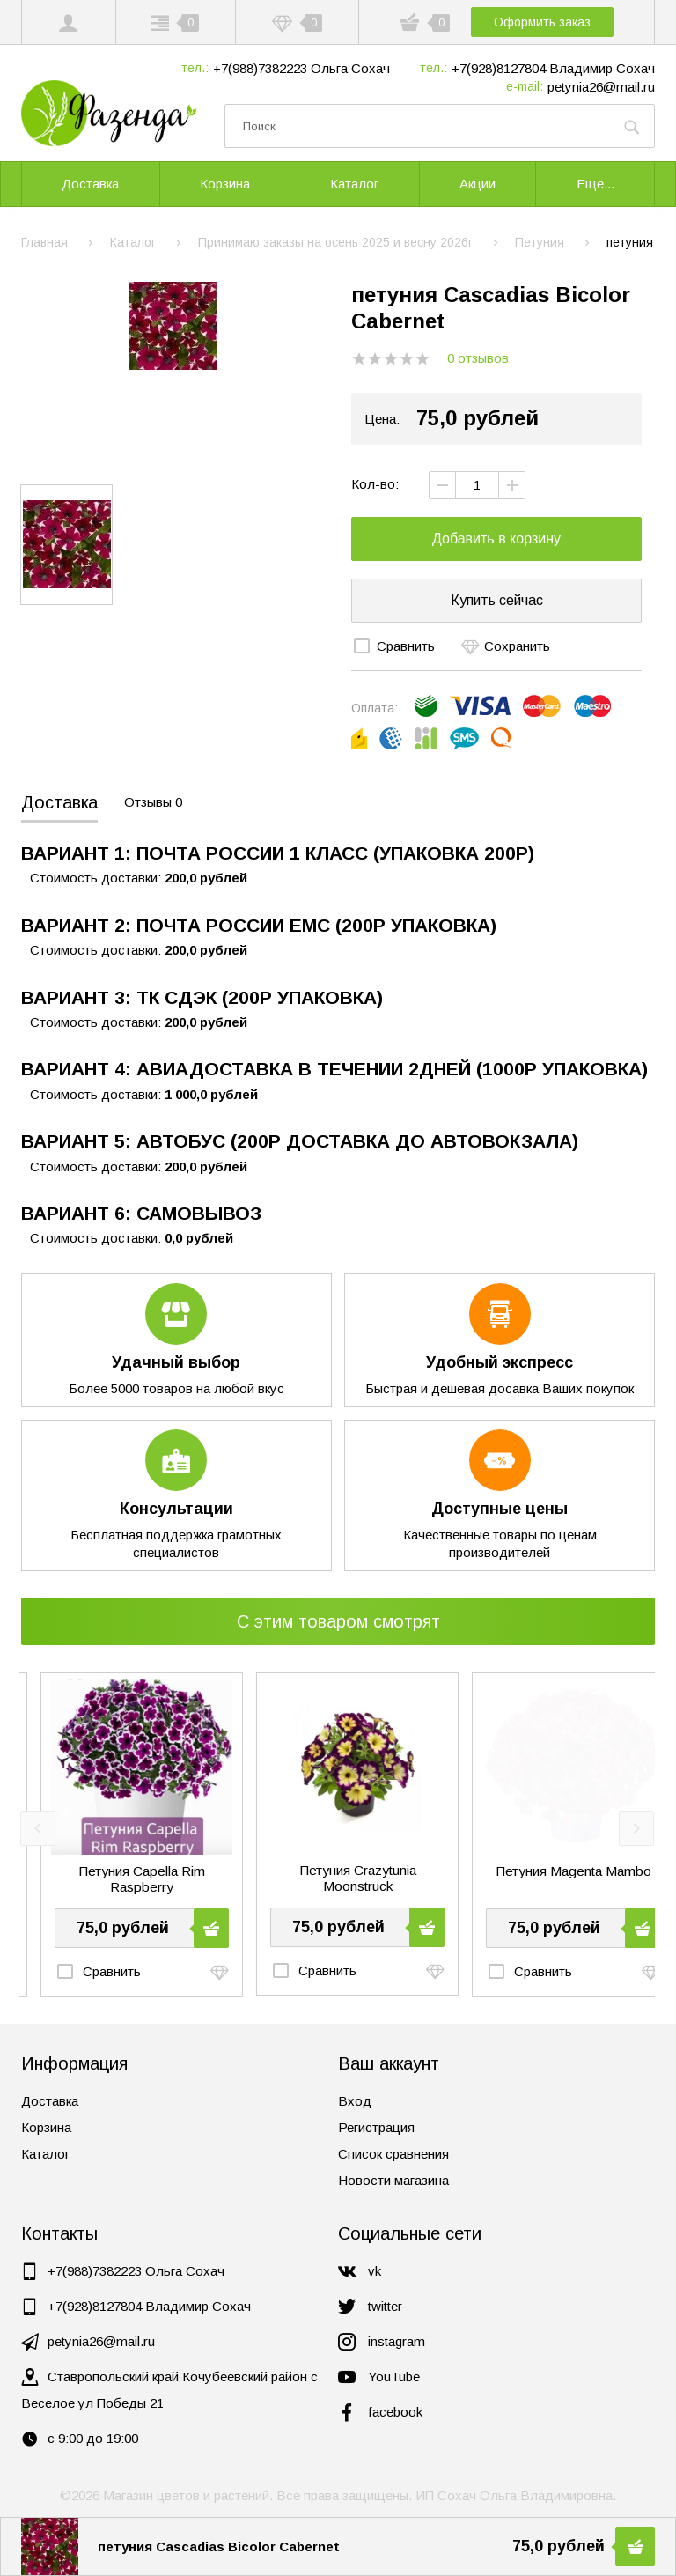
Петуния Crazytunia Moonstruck (553, 1878)
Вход (354, 2100)
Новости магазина (393, 2180)
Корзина (46, 2127)
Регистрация (376, 2127)
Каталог (45, 2153)
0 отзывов (478, 358)
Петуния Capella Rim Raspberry (337, 1879)
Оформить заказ (545, 22)
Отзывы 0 (153, 801)
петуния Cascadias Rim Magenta (121, 1879)
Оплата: (374, 708)
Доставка (59, 802)
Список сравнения (393, 2153)
